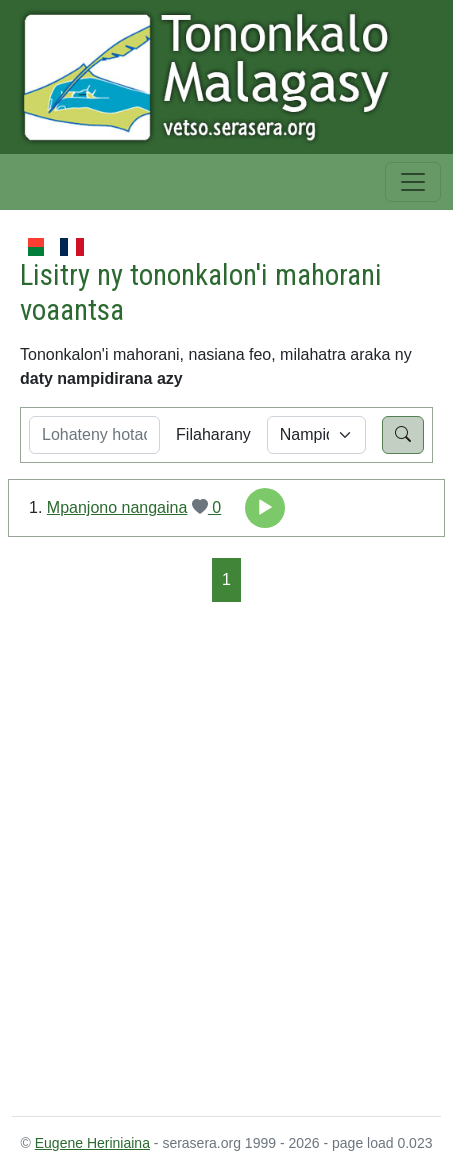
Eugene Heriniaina (92, 1143)
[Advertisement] (226, 857)
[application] (265, 508)
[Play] (265, 508)
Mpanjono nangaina (117, 507)
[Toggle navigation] (413, 182)
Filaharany (213, 434)
